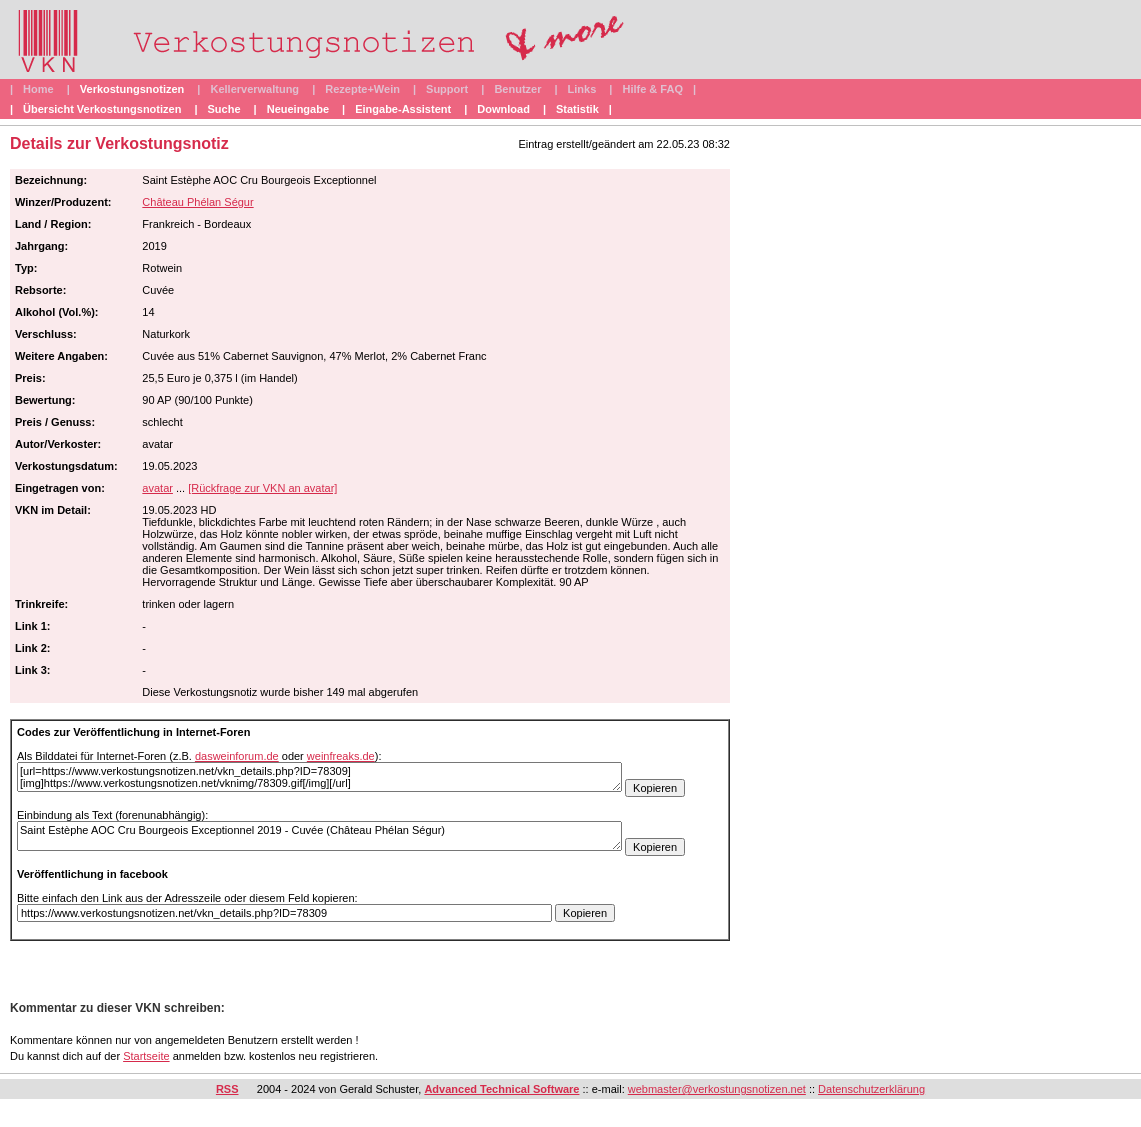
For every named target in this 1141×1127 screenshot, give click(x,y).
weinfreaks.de (341, 756)
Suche (224, 109)
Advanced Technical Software (501, 1089)
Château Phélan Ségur (197, 202)
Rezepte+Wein (362, 89)
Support (447, 89)
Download (503, 109)
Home (38, 89)
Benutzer (517, 89)
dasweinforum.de (237, 756)
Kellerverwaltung (254, 89)
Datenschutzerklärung (871, 1089)
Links (582, 89)
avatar (157, 488)
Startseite (146, 1056)
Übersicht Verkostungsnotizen (102, 109)
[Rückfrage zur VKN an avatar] (262, 488)
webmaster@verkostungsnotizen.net (717, 1089)
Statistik (577, 109)
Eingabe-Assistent (403, 109)
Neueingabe (298, 109)
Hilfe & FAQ (652, 89)
